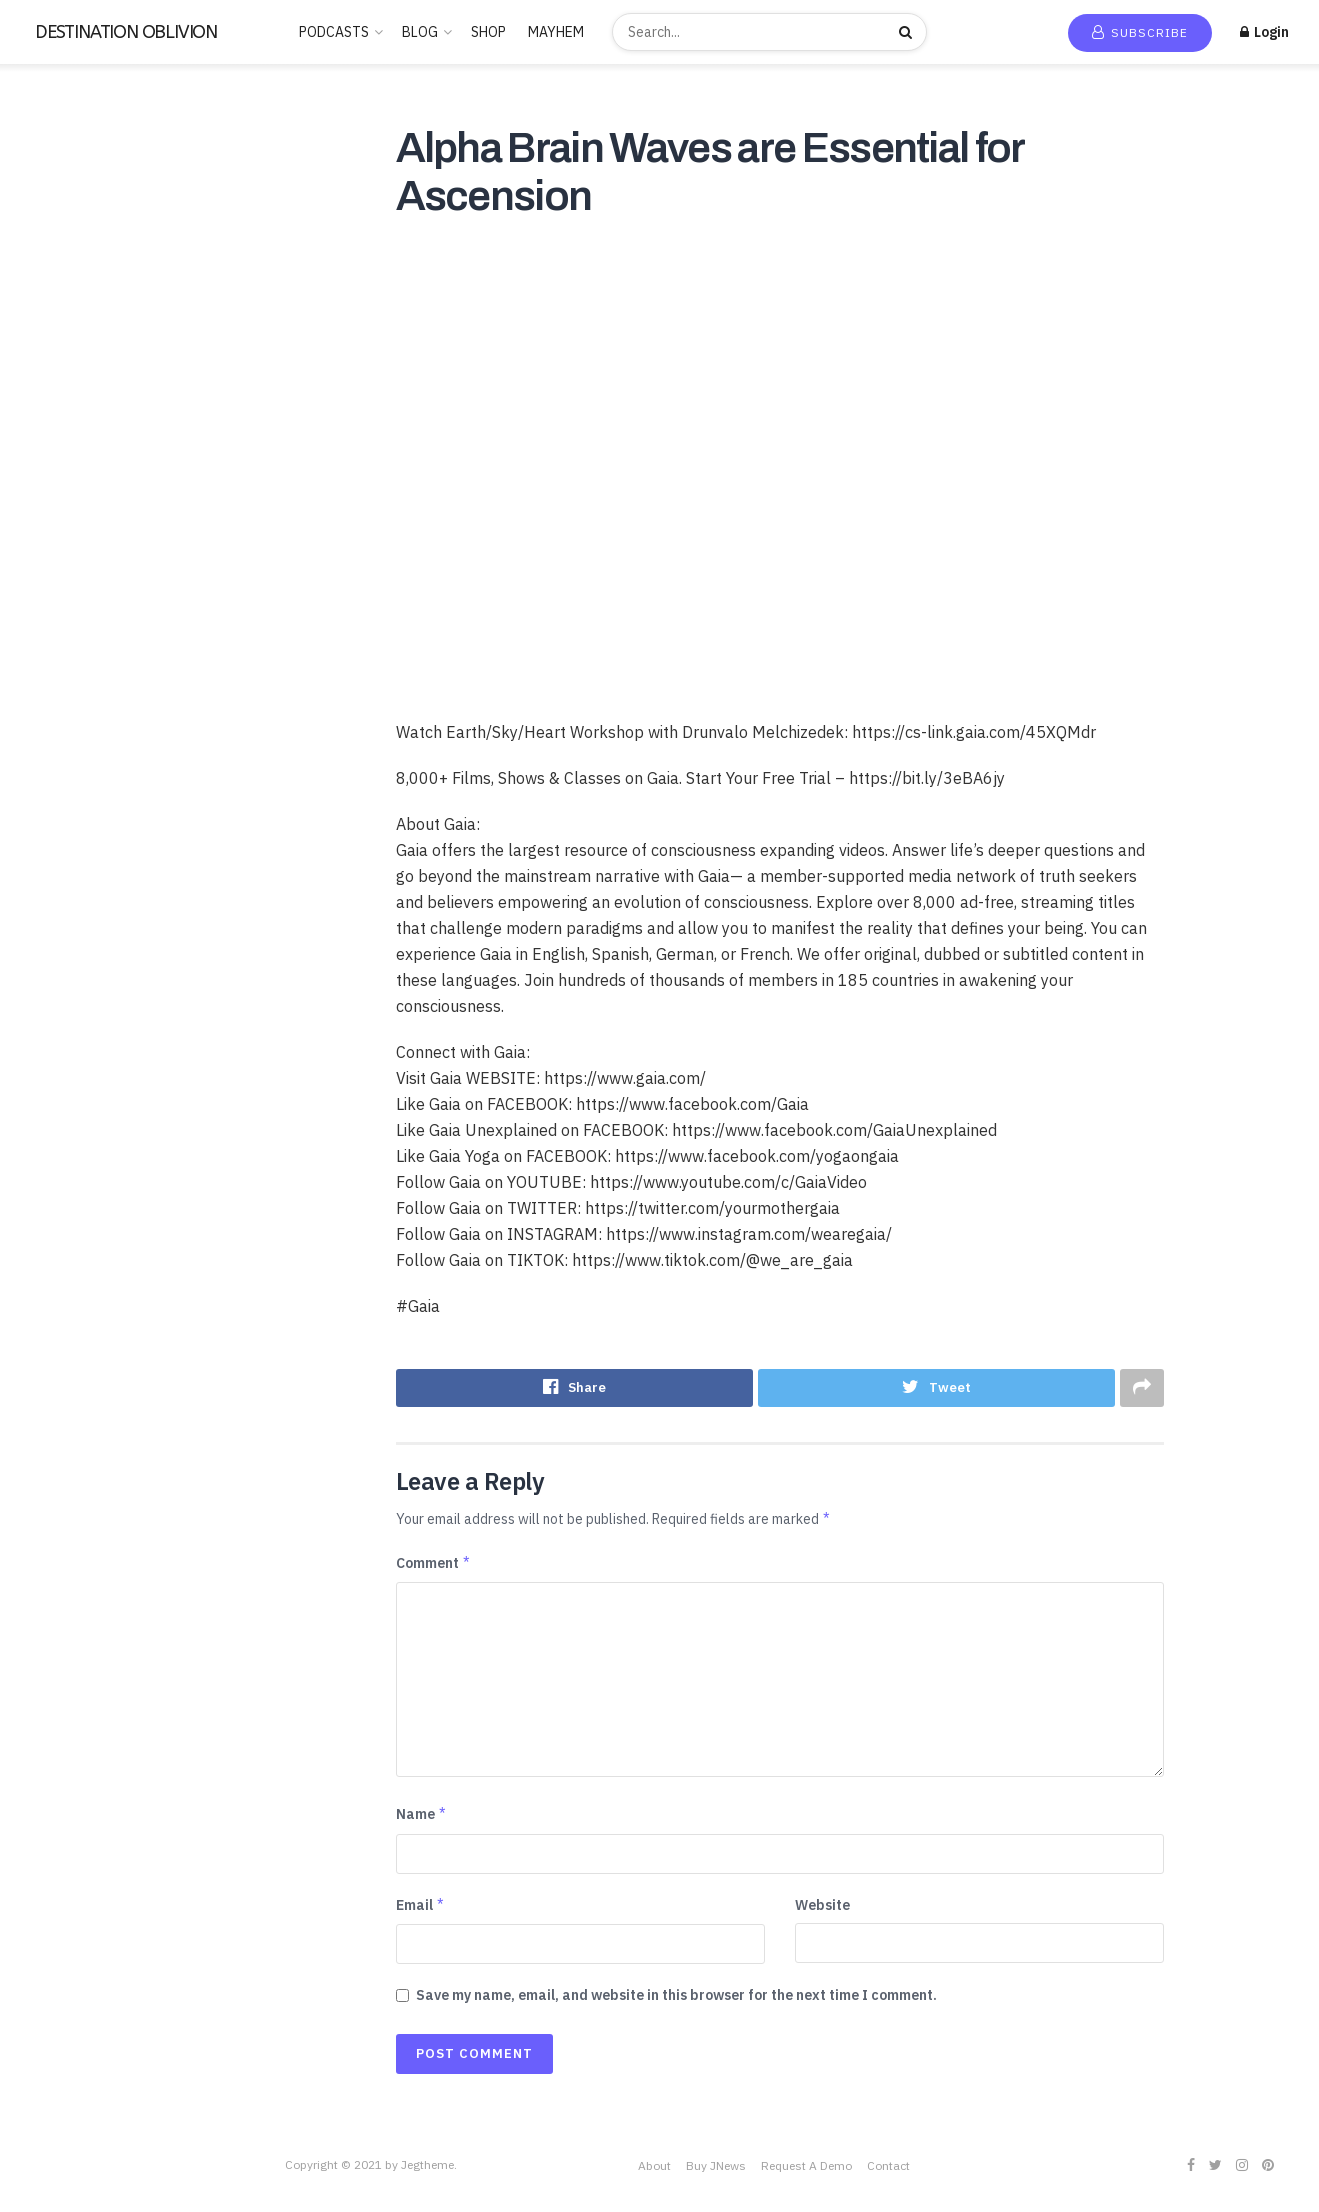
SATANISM (53, 720)
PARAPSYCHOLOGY (81, 633)
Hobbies (45, 488)
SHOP (488, 32)
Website (822, 1906)
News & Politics (68, 604)
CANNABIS (54, 372)
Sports (41, 807)
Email (421, 1906)
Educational (57, 430)
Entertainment (65, 459)
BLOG (420, 32)
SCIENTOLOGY (67, 749)
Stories (42, 836)
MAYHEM (556, 32)
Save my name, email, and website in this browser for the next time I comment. (676, 1996)
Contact (888, 2165)
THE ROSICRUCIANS (84, 923)
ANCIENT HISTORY (80, 285)
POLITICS (51, 662)
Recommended (78, 210)
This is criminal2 (69, 952)
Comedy (45, 401)
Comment (434, 1563)
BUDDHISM (55, 314)
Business (47, 343)
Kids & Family (60, 517)
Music (37, 575)
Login (1264, 32)
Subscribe (1140, 32)
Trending (59, 181)
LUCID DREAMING (76, 546)
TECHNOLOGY (65, 865)
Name (422, 1815)
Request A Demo (806, 2165)
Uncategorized (66, 981)
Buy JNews (716, 2165)
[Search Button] (908, 32)
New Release (73, 152)
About (654, 2165)
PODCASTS (334, 32)
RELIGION (52, 691)
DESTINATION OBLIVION (126, 32)
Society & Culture (74, 778)
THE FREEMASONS (77, 894)
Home (50, 123)
